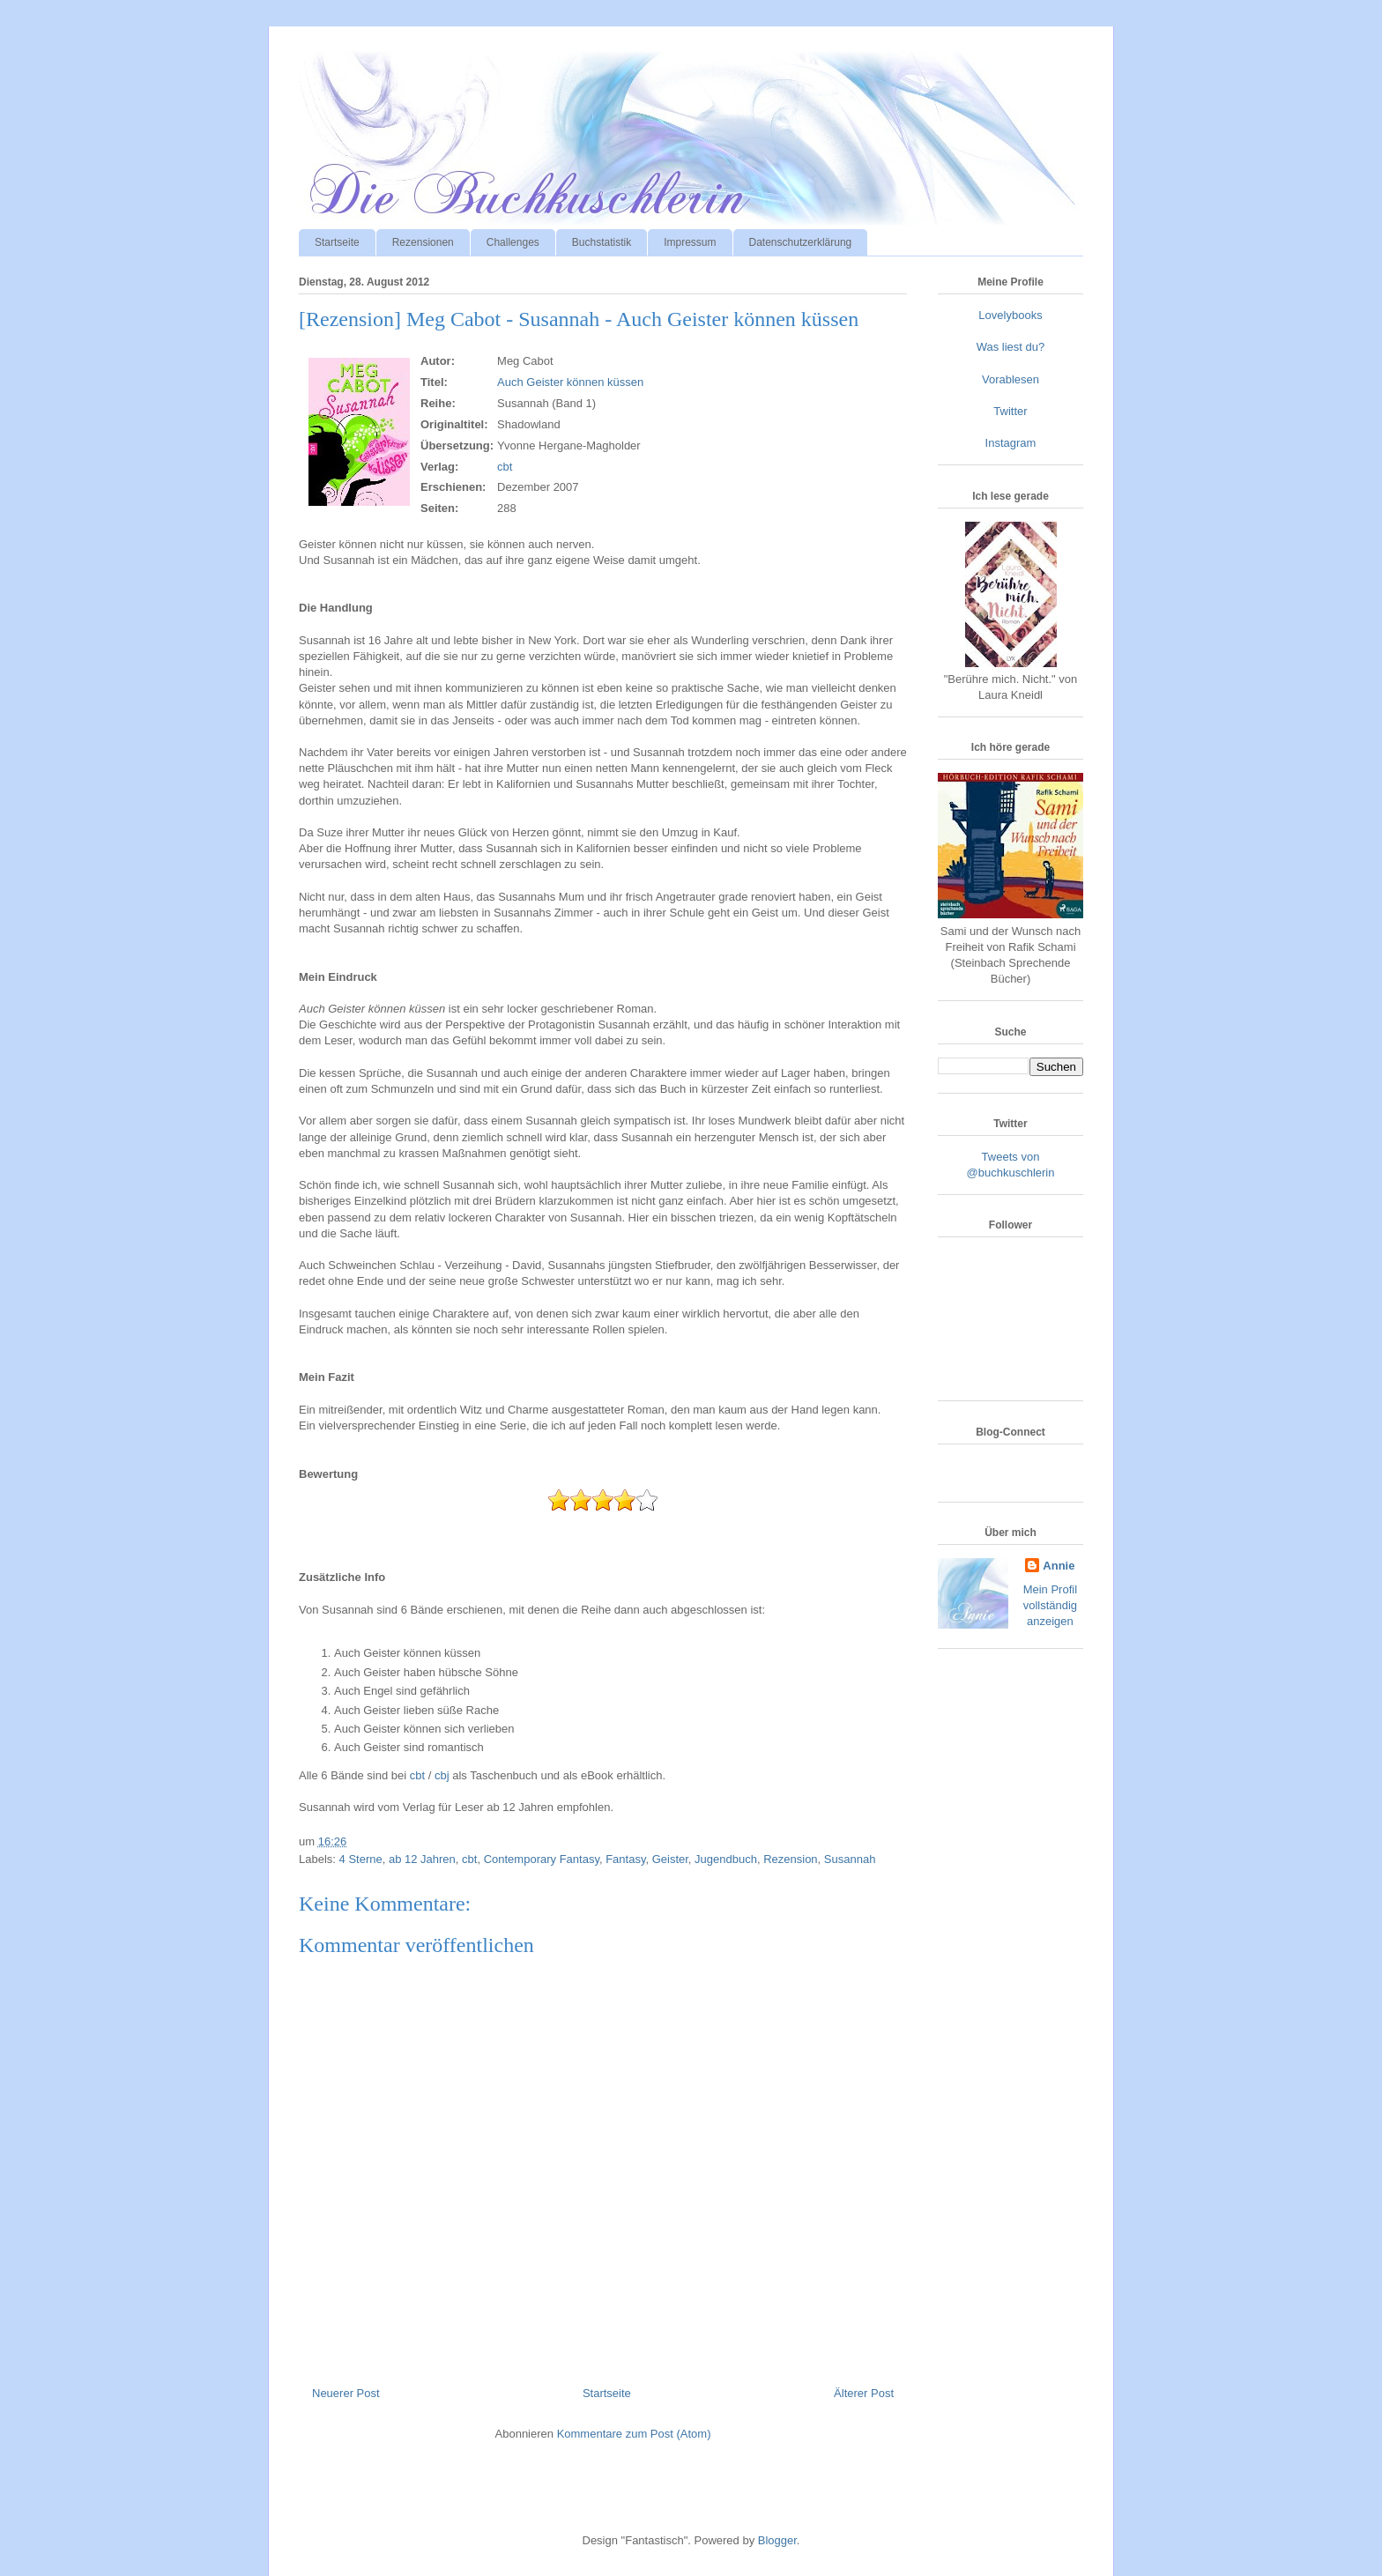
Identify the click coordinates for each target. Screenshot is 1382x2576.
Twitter (1010, 411)
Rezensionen (423, 242)
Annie (1058, 1565)
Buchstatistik (601, 242)
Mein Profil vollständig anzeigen (1050, 1605)
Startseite (337, 242)
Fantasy (625, 1859)
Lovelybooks (1010, 315)
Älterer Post (864, 2393)
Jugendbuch (726, 1859)
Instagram (1010, 442)
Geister (670, 1859)
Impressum (690, 242)
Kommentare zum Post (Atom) (634, 2433)
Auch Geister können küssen (570, 382)
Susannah (850, 1859)
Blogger (777, 2540)
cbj (442, 1775)
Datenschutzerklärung (800, 242)
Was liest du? (1011, 346)
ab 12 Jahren (422, 1859)
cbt (504, 466)
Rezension (790, 1859)
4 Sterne (361, 1859)
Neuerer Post (346, 2393)
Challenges (513, 242)
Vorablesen (1010, 379)
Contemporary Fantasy (541, 1859)
